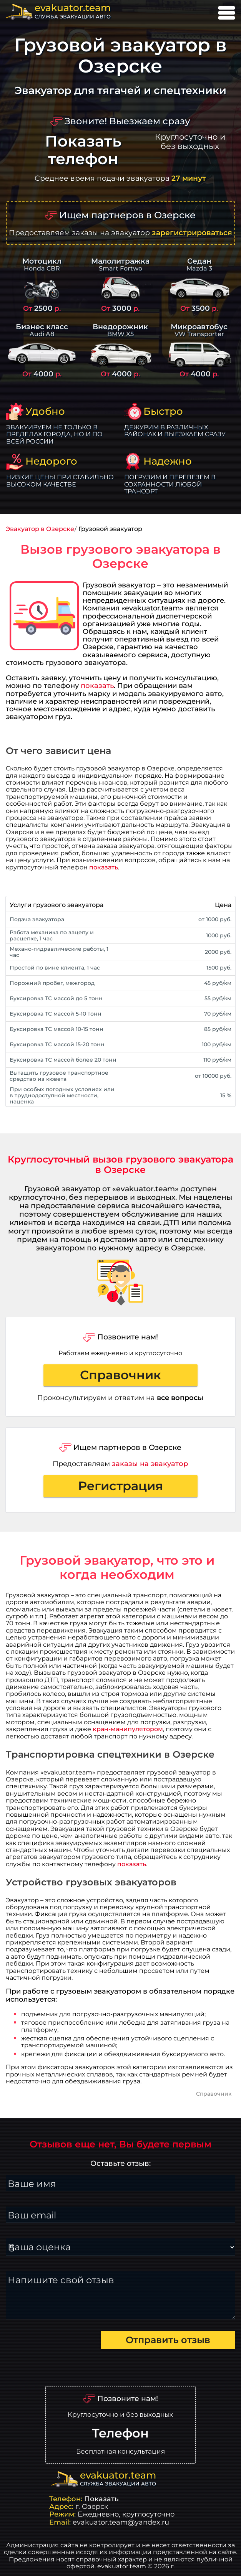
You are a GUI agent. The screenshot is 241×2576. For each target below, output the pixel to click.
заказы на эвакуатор (150, 1464)
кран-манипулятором (128, 1729)
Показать (101, 2499)
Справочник (120, 1374)
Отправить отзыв (168, 2339)
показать (97, 685)
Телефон (120, 2433)
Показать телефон (83, 150)
